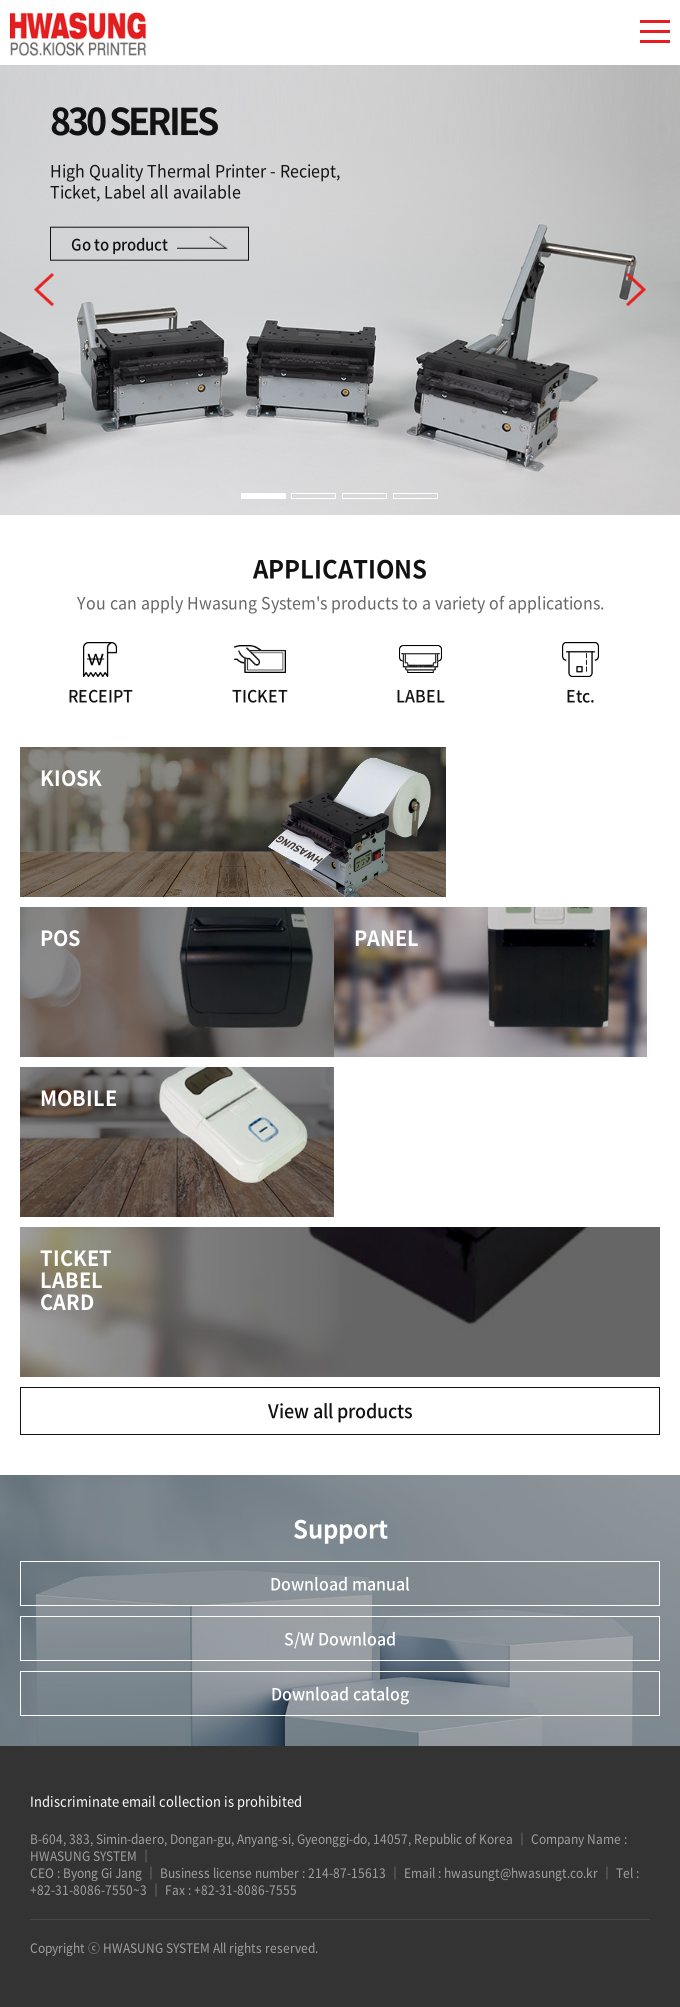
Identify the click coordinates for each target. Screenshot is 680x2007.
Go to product (119, 243)
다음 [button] (636, 290)
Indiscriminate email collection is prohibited (166, 1800)
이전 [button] (44, 290)
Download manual (340, 1583)
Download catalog (340, 1693)
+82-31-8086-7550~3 (90, 1890)
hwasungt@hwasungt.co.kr (521, 1873)
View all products (340, 1410)
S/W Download (340, 1638)
